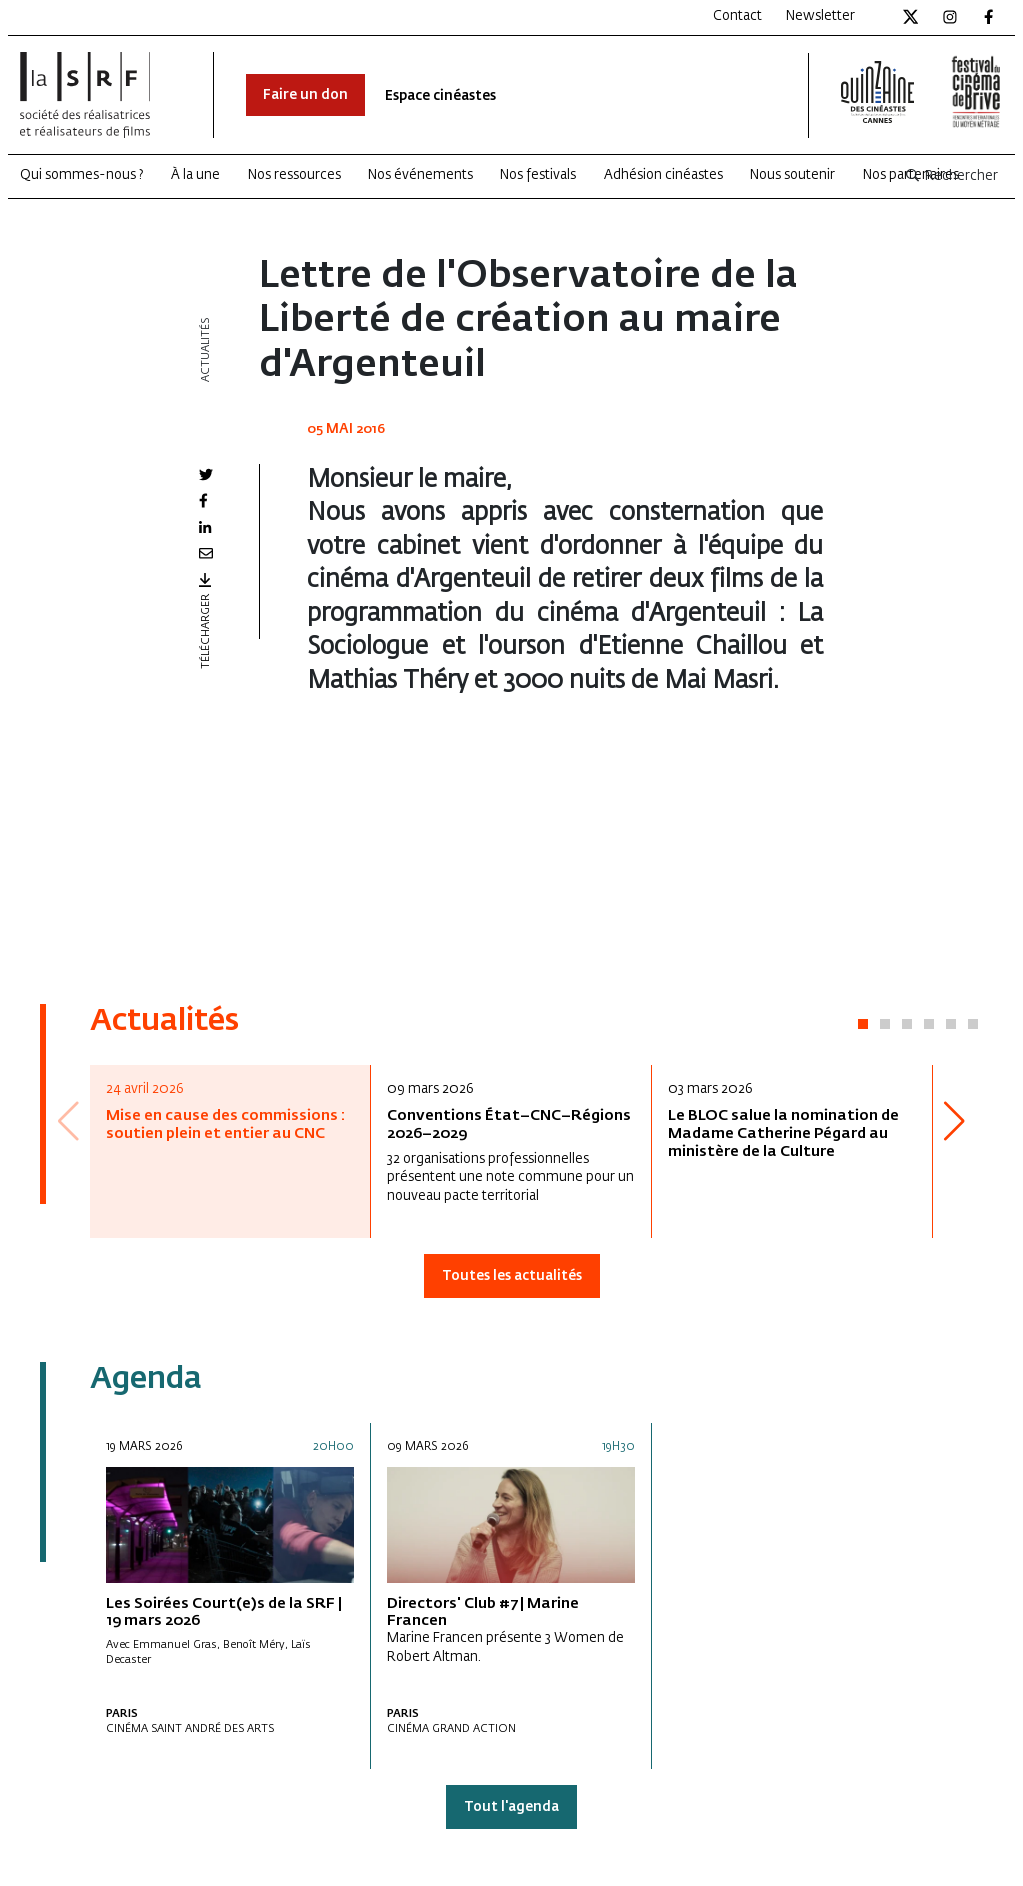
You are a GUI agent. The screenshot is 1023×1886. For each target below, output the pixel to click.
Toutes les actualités (512, 1276)
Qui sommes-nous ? (82, 175)
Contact (737, 16)
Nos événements (420, 175)
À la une (195, 175)
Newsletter (820, 16)
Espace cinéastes (440, 96)
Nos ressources (294, 175)
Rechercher (951, 176)
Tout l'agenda (511, 1807)
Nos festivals (538, 175)
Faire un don (305, 95)
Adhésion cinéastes (663, 175)
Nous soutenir (792, 175)
